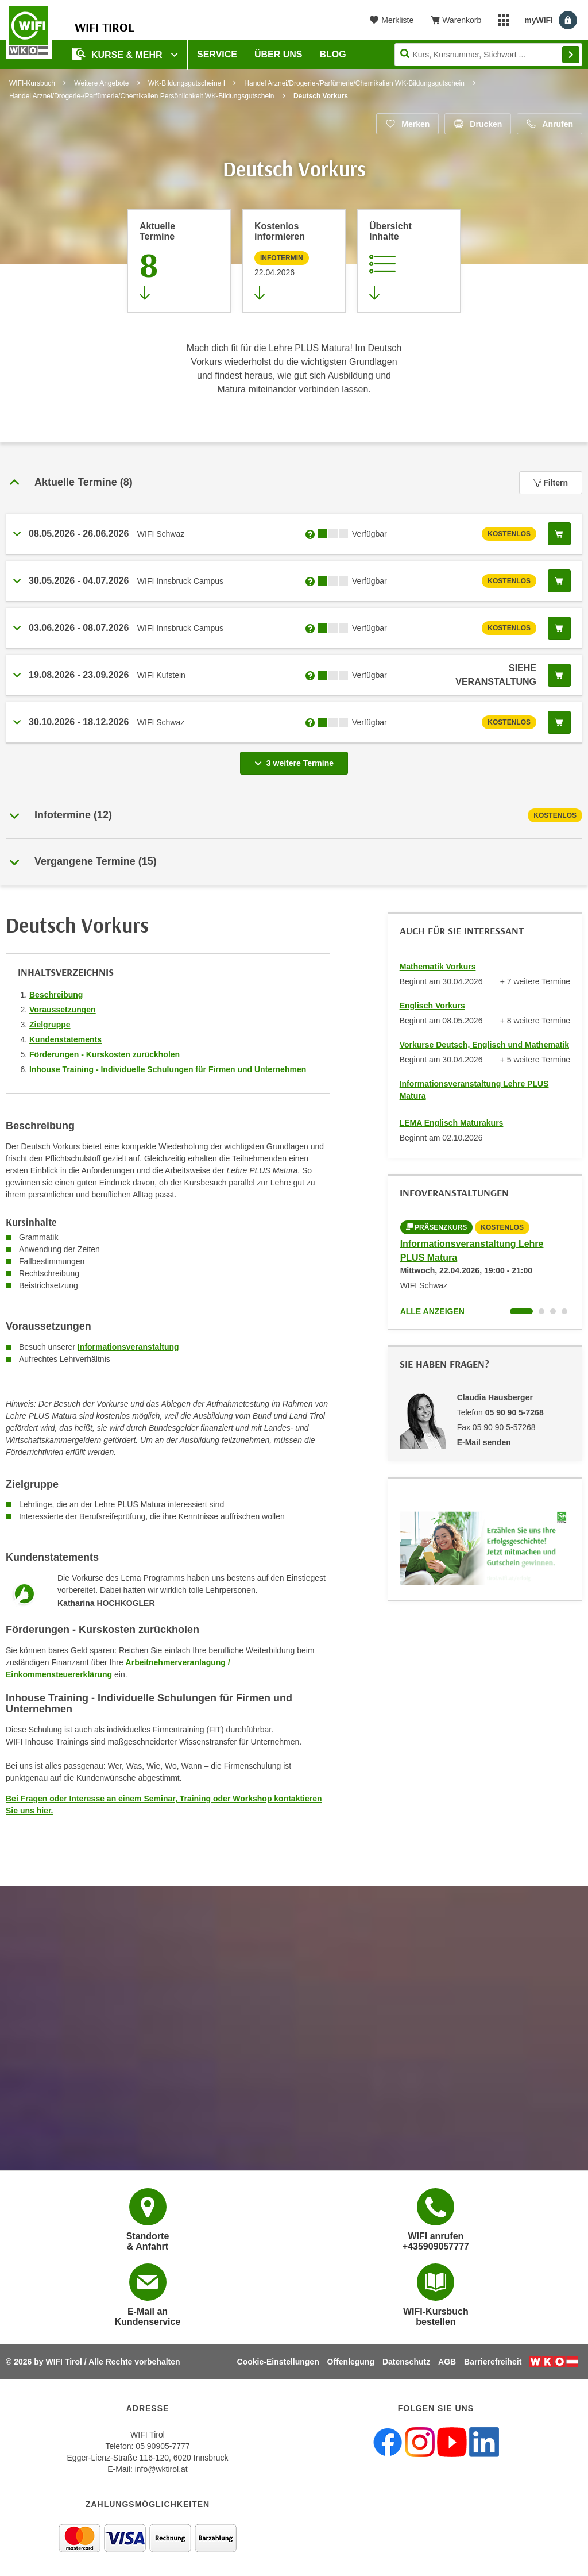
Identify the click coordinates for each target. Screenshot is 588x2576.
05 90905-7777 (162, 2446)
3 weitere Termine (296, 760)
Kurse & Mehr (118, 54)
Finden (570, 54)
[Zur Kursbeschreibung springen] (409, 261)
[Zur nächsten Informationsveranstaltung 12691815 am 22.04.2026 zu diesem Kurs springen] (294, 261)
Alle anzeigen (432, 1311)
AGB (447, 2361)
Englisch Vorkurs (432, 1005)
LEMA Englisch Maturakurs (452, 1122)
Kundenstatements (65, 1039)
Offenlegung (350, 2361)
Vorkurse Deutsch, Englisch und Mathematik (484, 1044)
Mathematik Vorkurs (438, 966)
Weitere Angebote (101, 83)
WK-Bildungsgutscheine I (186, 83)
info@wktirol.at (161, 2469)
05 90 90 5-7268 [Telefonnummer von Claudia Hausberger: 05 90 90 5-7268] (514, 1412)
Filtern (550, 482)
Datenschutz (406, 2361)
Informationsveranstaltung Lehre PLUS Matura (474, 1089)
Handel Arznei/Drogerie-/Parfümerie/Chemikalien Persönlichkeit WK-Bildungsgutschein (141, 96)
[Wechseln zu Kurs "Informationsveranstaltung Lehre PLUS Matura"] (521, 1311)
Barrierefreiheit (492, 2361)
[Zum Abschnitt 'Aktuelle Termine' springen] (179, 261)
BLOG (333, 54)
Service (217, 54)
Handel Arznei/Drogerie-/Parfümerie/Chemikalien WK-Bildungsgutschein (354, 83)
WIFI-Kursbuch (32, 83)
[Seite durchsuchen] (488, 54)
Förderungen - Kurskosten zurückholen (104, 1054)
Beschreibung (56, 994)
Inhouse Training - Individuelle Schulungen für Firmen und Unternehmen (167, 1069)
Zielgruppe (50, 1024)
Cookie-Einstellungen (278, 2361)
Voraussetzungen (62, 1009)
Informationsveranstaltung (128, 1346)
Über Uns (278, 54)
